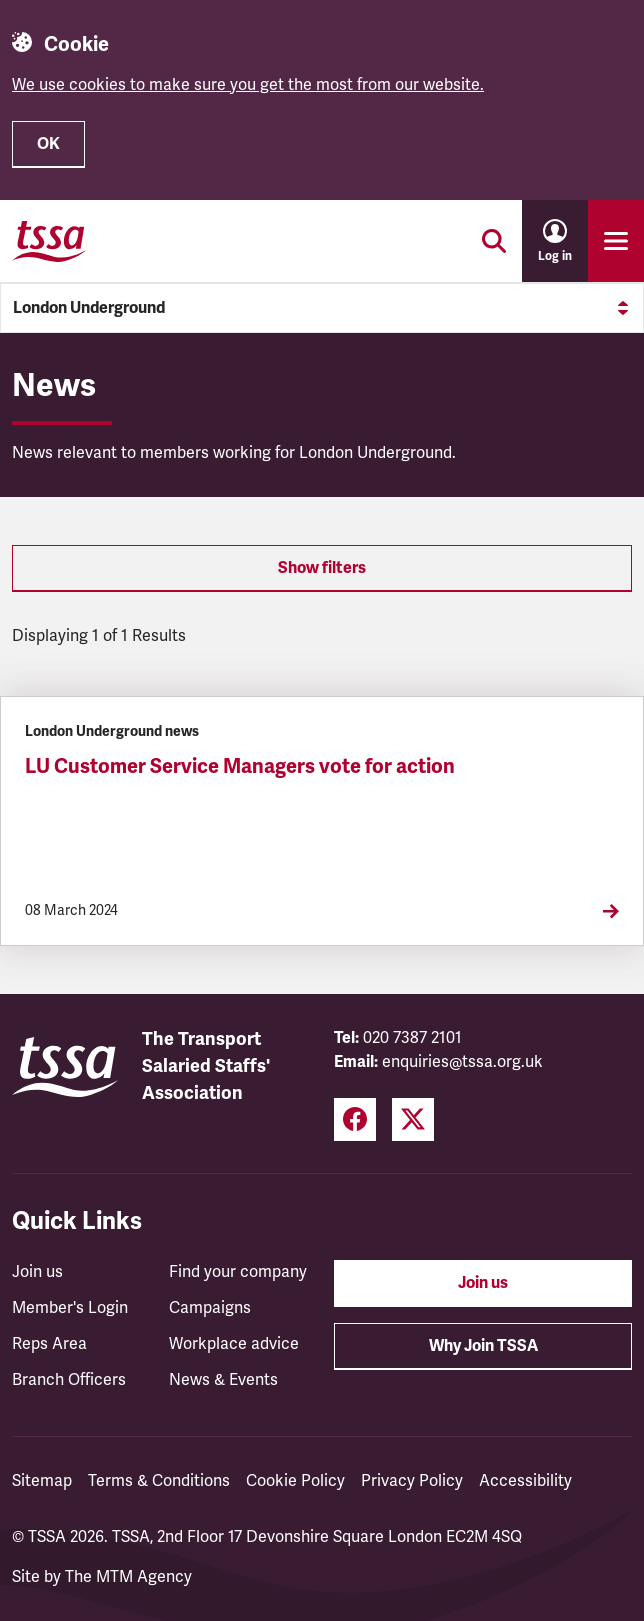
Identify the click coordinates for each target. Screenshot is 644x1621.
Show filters (322, 568)
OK (48, 144)
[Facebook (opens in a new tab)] (355, 1119)
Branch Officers (69, 1380)
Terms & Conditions (159, 1481)
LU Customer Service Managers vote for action (240, 766)
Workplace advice (234, 1344)
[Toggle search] (494, 241)
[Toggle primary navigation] (616, 241)
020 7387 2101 (412, 1038)
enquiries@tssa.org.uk (462, 1062)
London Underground (322, 308)
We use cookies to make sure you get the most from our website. (248, 85)
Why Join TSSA (483, 1346)
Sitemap (42, 1481)
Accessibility (525, 1481)
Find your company (238, 1272)
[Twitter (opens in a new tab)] (413, 1119)
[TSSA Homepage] (49, 241)
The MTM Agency (128, 1577)
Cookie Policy (295, 1481)
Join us (37, 1272)
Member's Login (70, 1308)
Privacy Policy (412, 1481)
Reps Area (49, 1344)
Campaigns (210, 1308)
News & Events (223, 1380)
